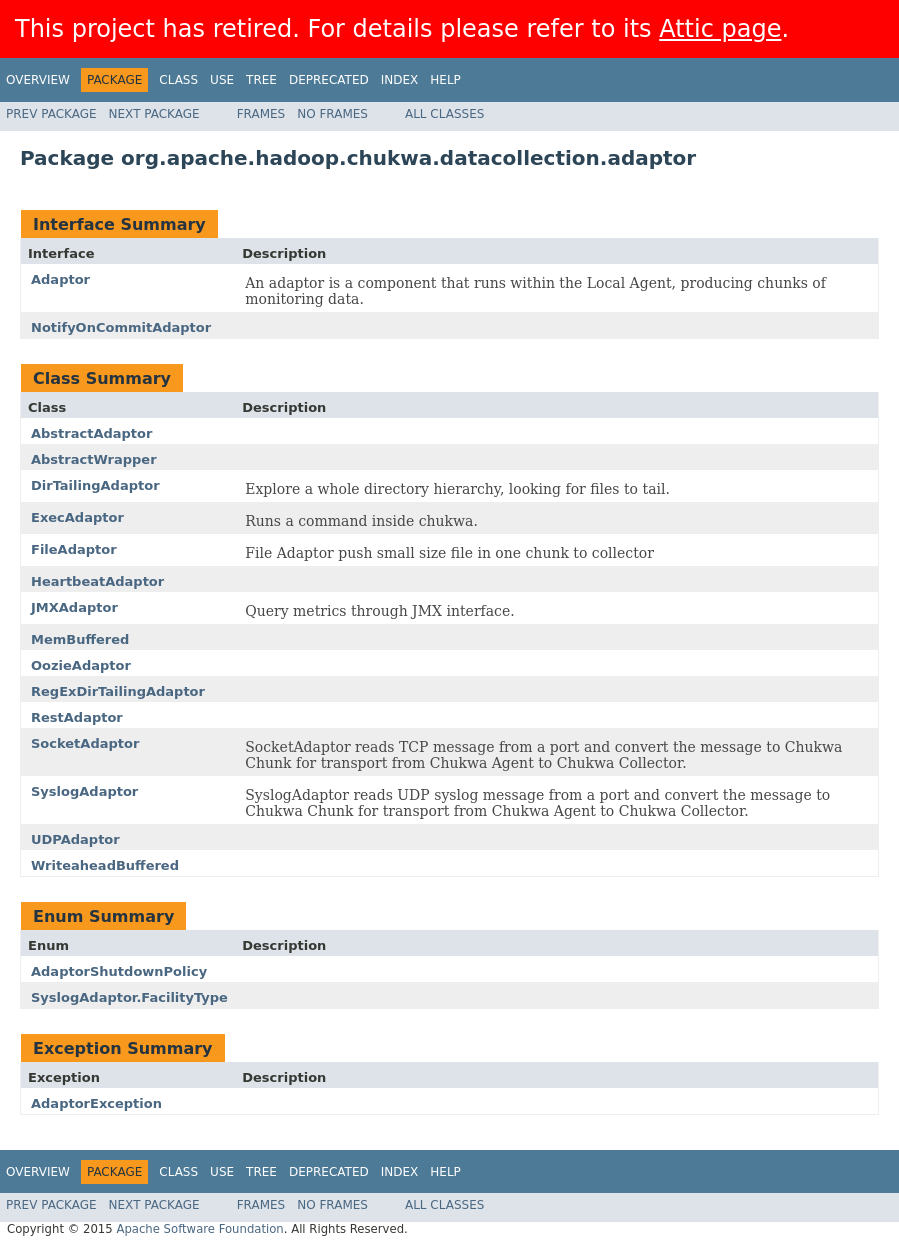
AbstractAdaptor (91, 433)
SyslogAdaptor (84, 791)
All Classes (444, 114)
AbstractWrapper (94, 459)
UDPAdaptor (75, 839)
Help (445, 80)
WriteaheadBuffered (105, 865)
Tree (261, 80)
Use (222, 80)
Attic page (720, 29)
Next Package (154, 114)
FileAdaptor (74, 549)
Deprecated (329, 80)
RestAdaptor (77, 717)
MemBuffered (80, 639)
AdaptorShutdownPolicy (119, 971)
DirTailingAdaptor (95, 485)
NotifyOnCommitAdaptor (121, 327)
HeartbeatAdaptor (97, 581)
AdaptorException (96, 1103)
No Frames (332, 114)
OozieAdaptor (81, 665)
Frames (261, 114)
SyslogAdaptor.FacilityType (129, 997)
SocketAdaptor (85, 743)
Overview (38, 80)
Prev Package (51, 114)
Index (400, 80)
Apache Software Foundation (199, 1229)
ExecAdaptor (77, 517)
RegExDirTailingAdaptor (118, 691)
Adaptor (60, 279)
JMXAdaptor (74, 607)
